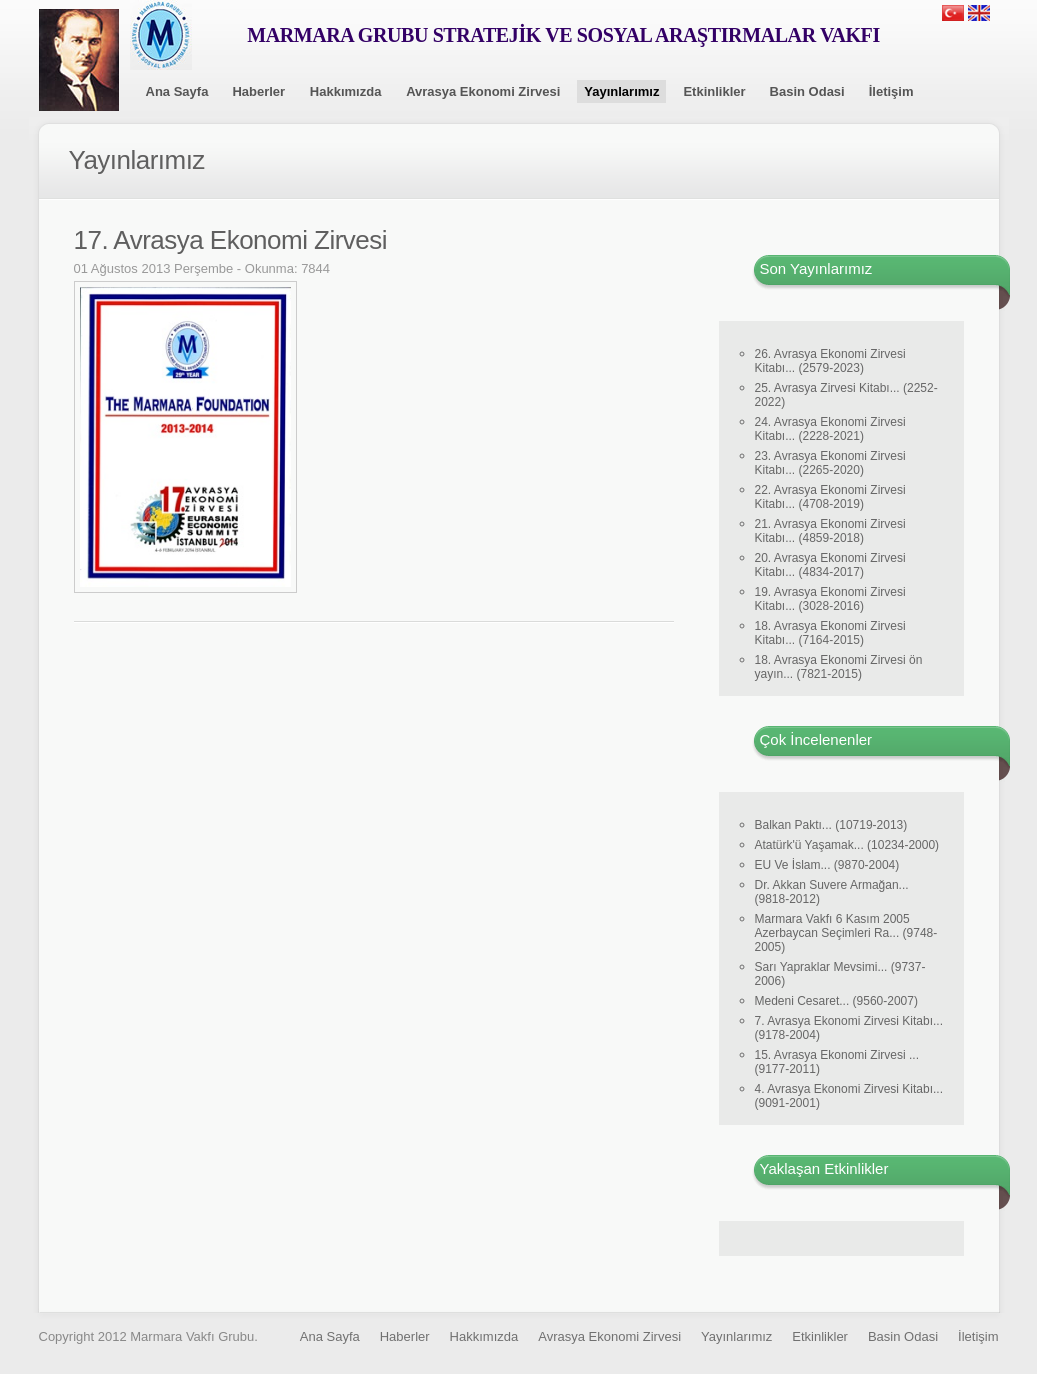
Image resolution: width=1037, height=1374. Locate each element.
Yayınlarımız (621, 91)
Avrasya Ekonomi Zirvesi (483, 91)
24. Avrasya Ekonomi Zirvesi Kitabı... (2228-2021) (830, 429)
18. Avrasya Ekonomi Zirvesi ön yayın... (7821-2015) (839, 667)
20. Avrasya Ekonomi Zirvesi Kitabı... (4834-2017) (830, 565)
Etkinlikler (714, 91)
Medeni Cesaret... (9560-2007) (836, 1001)
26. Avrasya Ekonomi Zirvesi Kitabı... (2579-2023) (830, 361)
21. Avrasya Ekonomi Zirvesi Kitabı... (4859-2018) (830, 531)
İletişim (891, 91)
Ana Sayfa (177, 91)
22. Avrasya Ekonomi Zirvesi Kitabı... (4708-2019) (830, 497)
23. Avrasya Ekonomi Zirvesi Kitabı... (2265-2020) (830, 463)
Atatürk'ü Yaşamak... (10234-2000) (847, 845)
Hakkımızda (346, 91)
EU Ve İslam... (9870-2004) (827, 865)
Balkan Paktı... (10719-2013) (831, 825)
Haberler (258, 91)
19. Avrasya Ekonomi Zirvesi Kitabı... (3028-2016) (830, 599)
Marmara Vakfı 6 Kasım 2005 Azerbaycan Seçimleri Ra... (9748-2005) (846, 933)
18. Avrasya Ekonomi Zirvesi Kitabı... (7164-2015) (830, 633)
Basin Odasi (807, 91)
